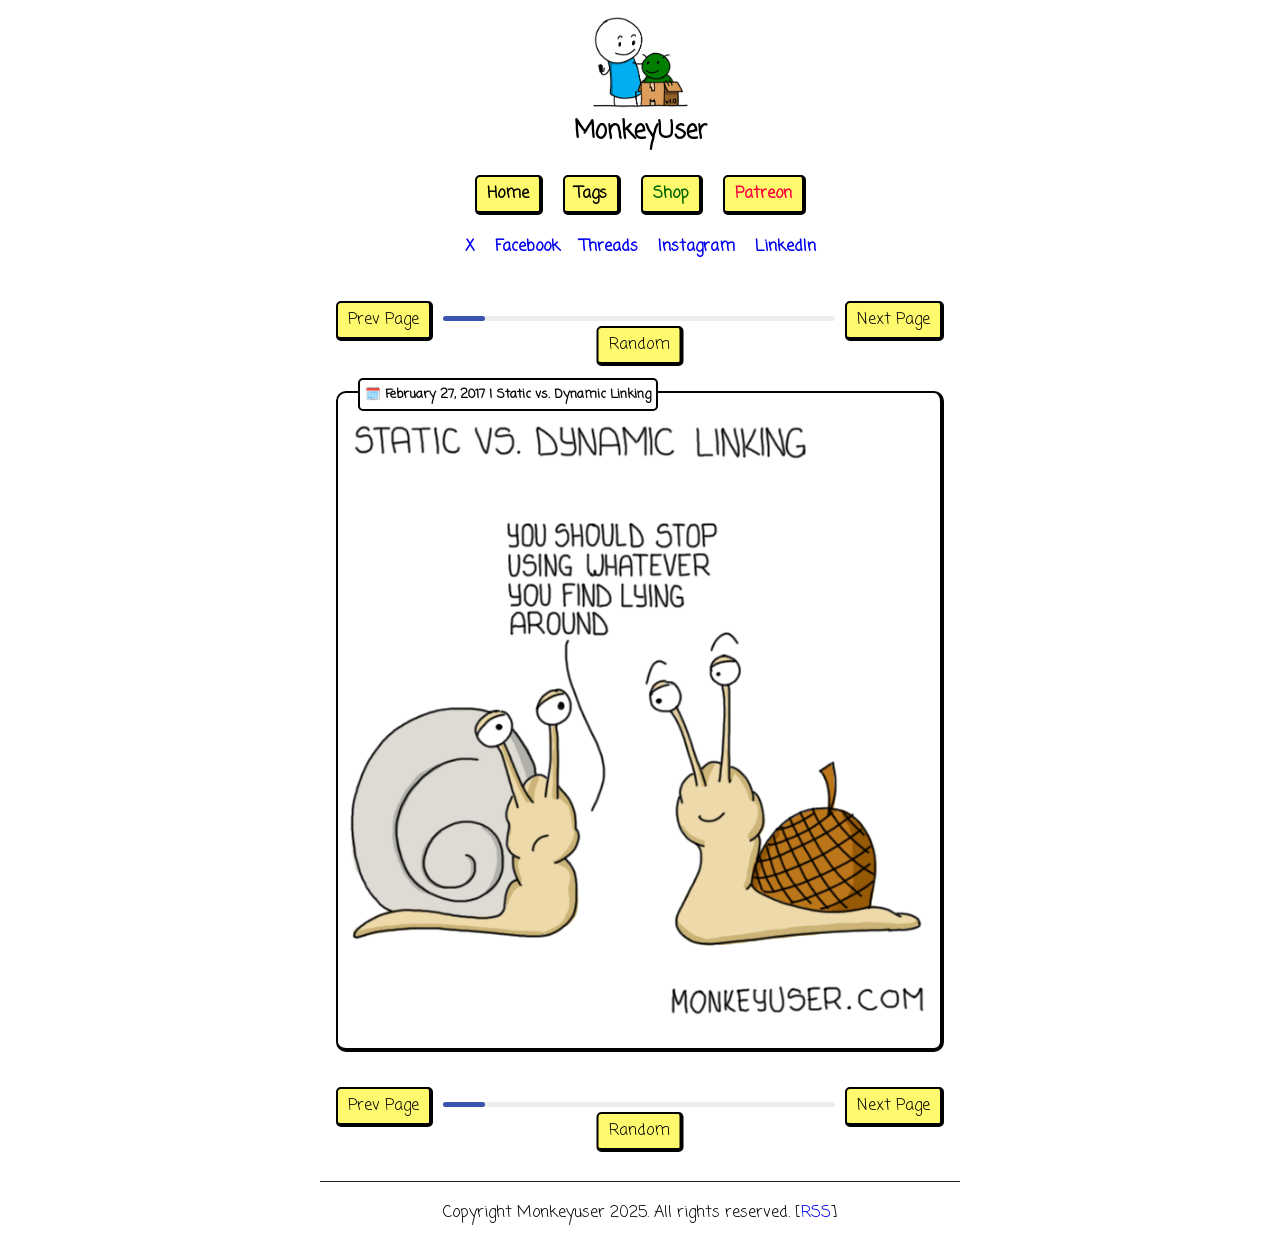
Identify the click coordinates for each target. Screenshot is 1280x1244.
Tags (591, 194)
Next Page (893, 320)
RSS (816, 1213)
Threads (609, 247)
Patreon (763, 194)
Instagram (696, 247)
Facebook (527, 247)
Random (639, 345)
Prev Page (383, 320)
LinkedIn (785, 247)
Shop (671, 194)
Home (508, 194)
